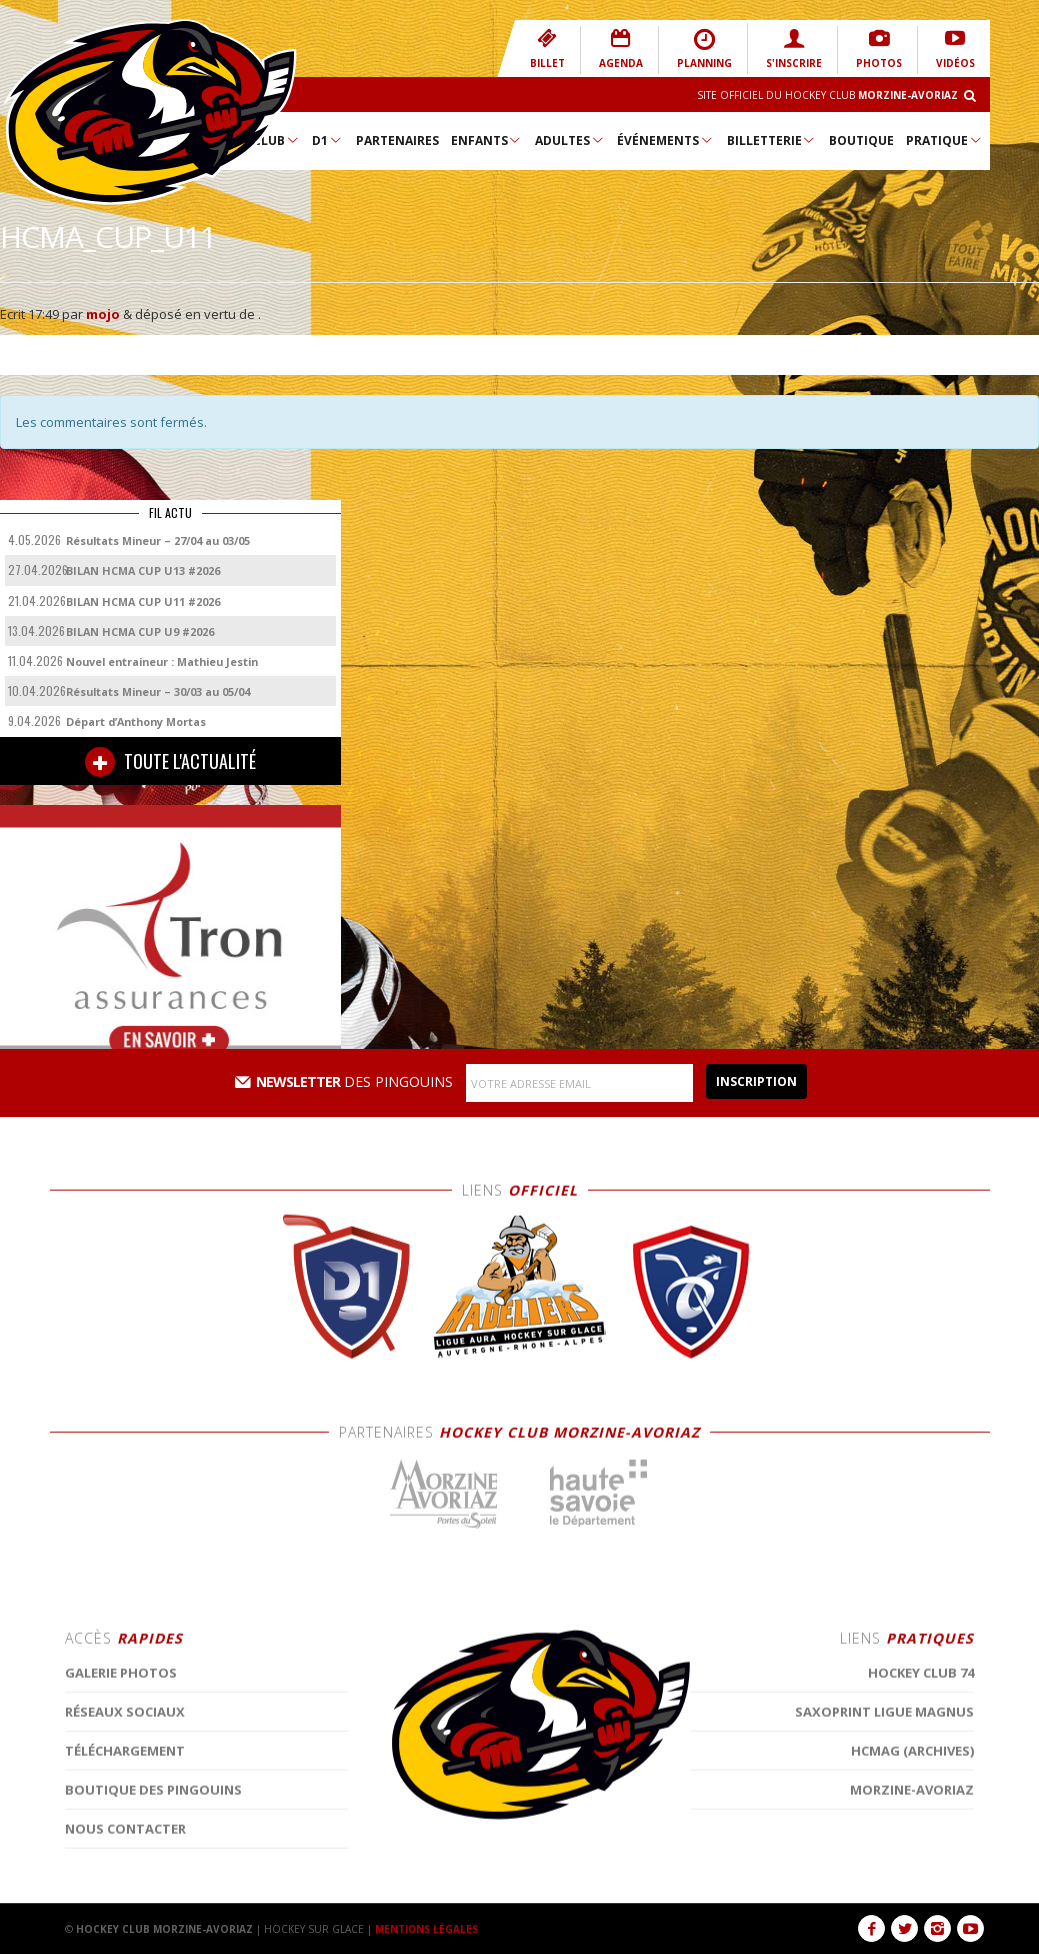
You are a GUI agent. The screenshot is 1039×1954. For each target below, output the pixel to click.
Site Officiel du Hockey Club (827, 95)
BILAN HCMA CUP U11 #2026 (143, 601)
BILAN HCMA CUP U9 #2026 (140, 631)
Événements (665, 140)
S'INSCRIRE (794, 48)
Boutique (861, 140)
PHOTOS (879, 48)
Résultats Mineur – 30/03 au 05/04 (158, 691)
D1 (327, 140)
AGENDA (621, 48)
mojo (103, 314)
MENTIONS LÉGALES (427, 1929)
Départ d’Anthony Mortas (136, 721)
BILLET (547, 48)
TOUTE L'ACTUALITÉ (170, 762)
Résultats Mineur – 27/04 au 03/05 (158, 540)
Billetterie (772, 140)
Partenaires (397, 140)
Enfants (487, 140)
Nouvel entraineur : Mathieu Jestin (162, 661)
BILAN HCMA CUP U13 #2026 (143, 570)
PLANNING (704, 48)
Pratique (944, 140)
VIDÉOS (955, 48)
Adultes (570, 140)
